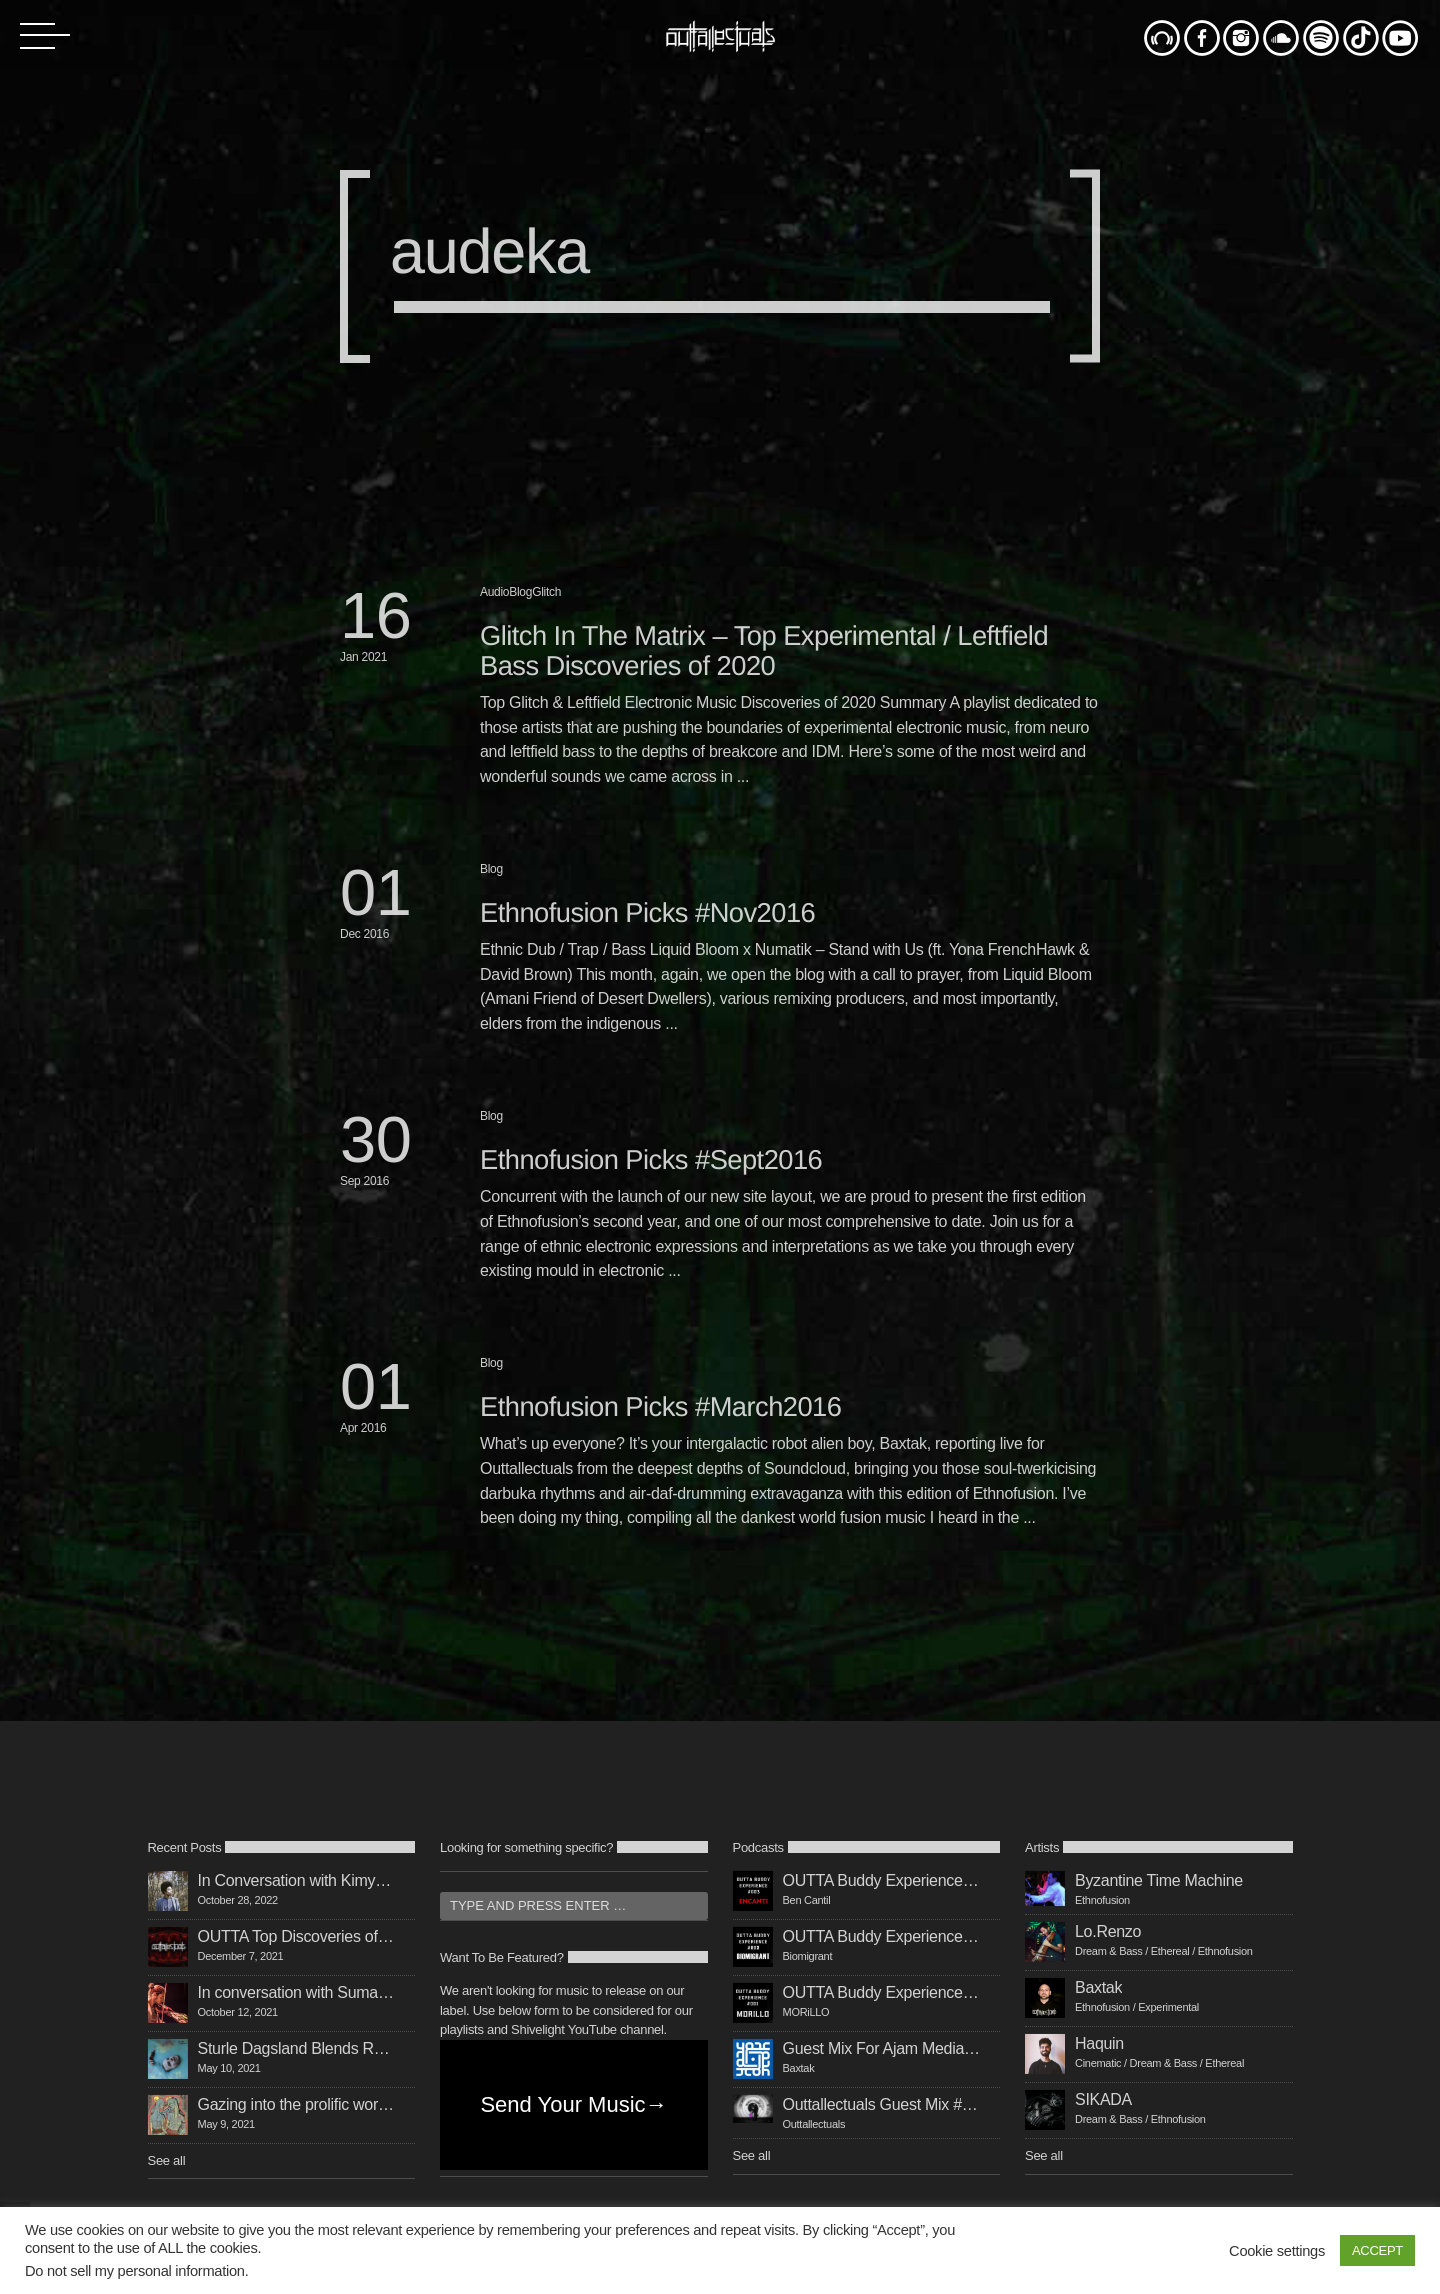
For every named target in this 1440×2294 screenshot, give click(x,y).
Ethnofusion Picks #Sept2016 (651, 1159)
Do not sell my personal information (135, 2271)
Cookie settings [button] (1277, 2251)
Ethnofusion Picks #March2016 (660, 1406)
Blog (520, 592)
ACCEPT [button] (1377, 2250)
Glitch (546, 592)
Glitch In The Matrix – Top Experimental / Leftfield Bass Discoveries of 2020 (764, 650)
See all (167, 2160)
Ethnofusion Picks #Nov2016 (647, 912)
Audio (494, 592)
